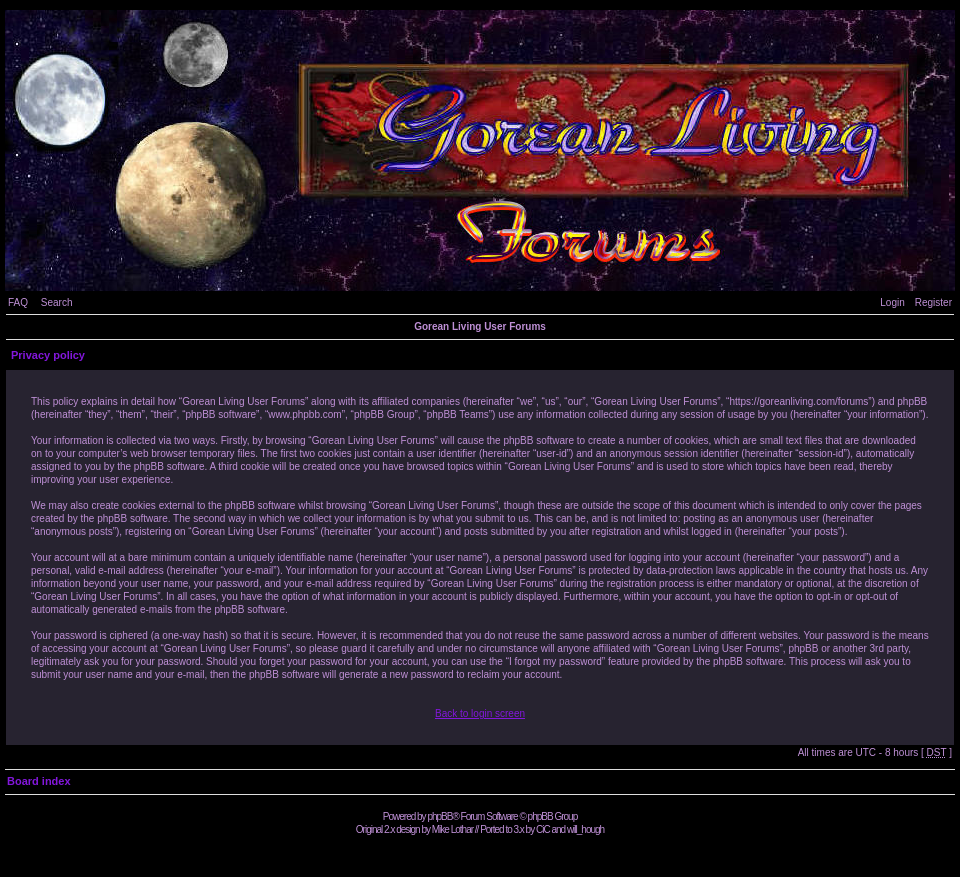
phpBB (439, 816)
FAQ (18, 302)
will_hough (585, 829)
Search (57, 302)
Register (933, 302)
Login (892, 302)
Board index (39, 781)
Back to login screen (480, 713)
